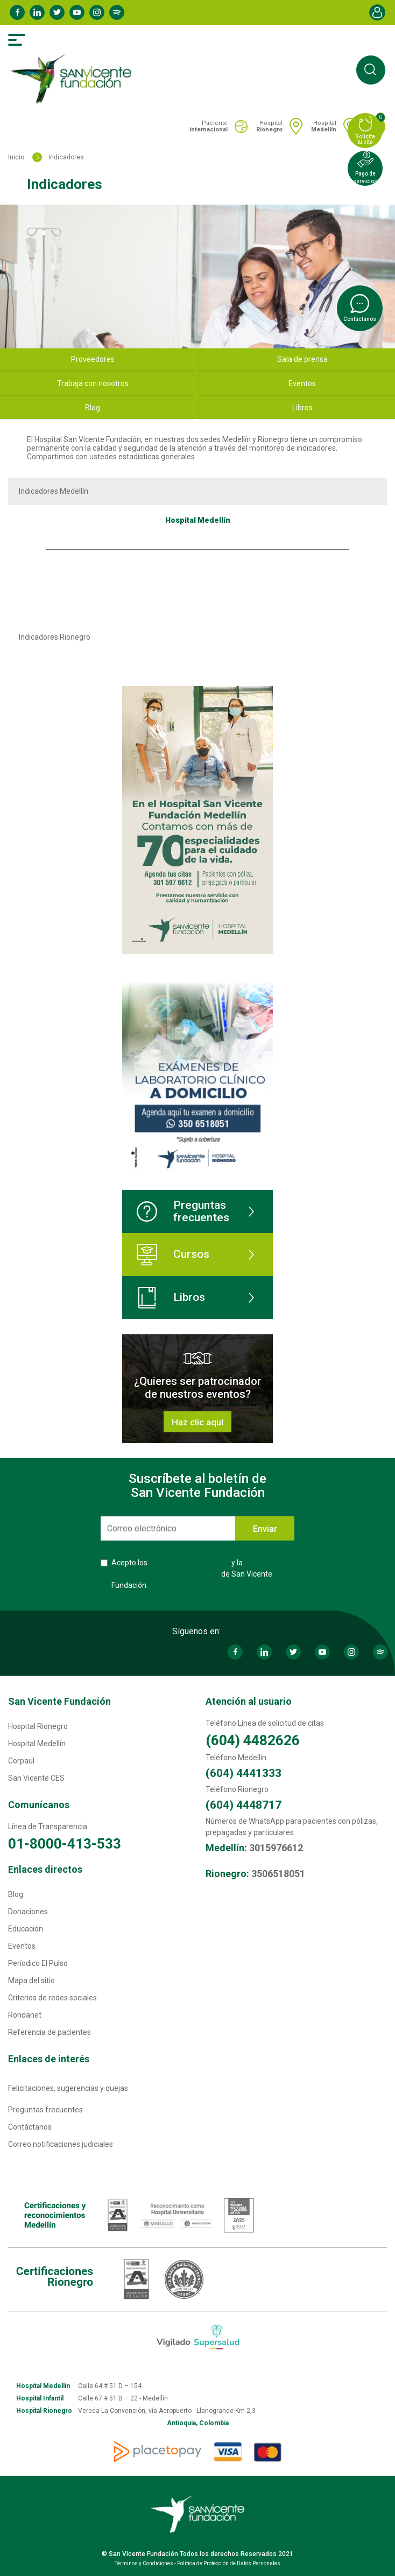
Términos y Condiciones (189, 1562)
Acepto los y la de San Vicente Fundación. (195, 1574)
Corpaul (21, 1760)
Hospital (269, 126)
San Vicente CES (36, 1778)
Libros (171, 1297)
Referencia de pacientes (49, 2032)
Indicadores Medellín (53, 491)
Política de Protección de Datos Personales (228, 2563)
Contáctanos (30, 2127)
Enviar (265, 1529)
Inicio (16, 157)
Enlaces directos (45, 1869)
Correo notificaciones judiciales (60, 2144)
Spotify (116, 12)
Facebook (17, 12)
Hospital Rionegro (38, 1726)
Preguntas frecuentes (183, 1211)
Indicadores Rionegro (54, 637)
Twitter (57, 12)
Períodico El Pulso (38, 1963)
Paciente (208, 126)
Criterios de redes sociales (52, 1997)
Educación (25, 1928)
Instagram (96, 12)
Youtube (76, 12)
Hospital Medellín (37, 1743)
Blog (15, 1894)
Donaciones (28, 1911)
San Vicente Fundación (59, 1701)
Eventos (22, 1946)
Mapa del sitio (31, 1980)
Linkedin (37, 12)
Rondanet (24, 2015)
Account (377, 12)
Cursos (173, 1254)
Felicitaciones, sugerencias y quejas (68, 2088)
